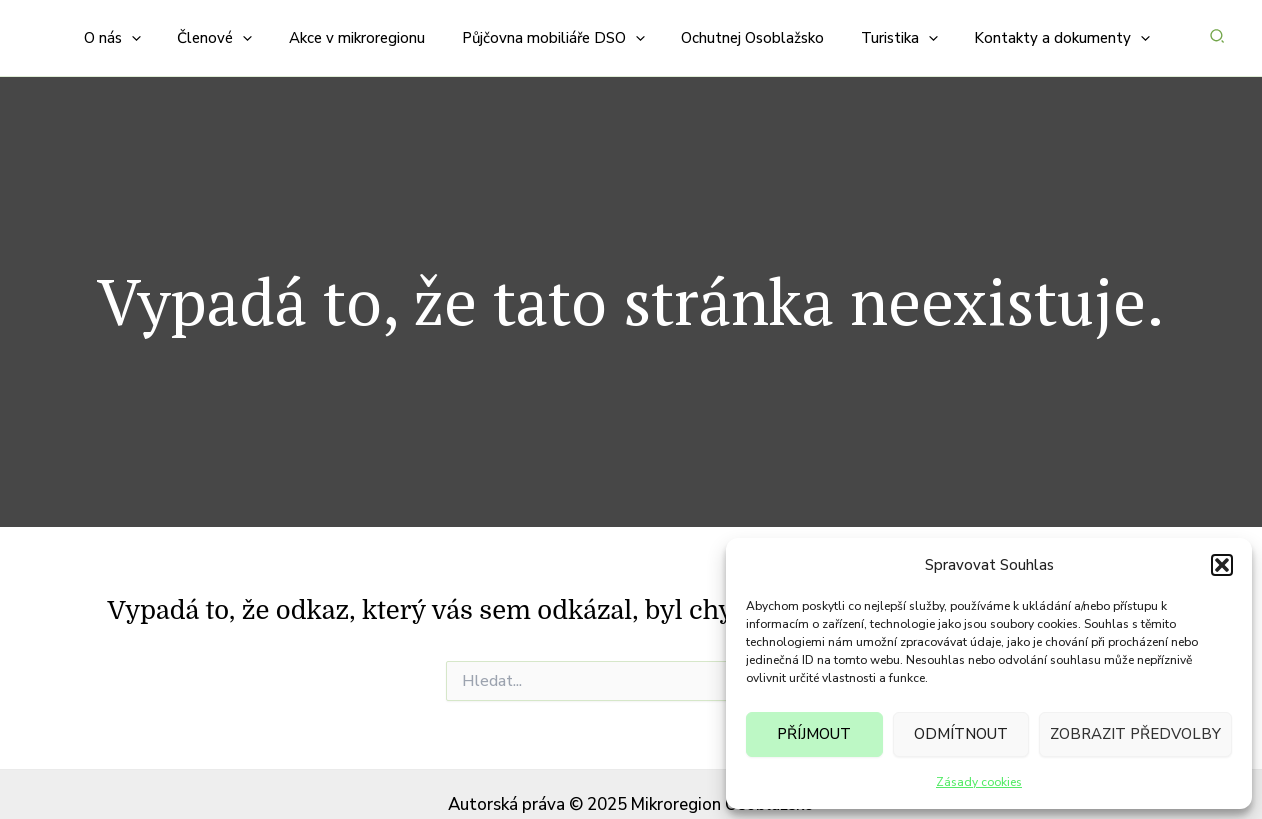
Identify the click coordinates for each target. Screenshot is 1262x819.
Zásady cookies (979, 782)
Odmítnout (961, 734)
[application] (165, 28)
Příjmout (814, 734)
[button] (1222, 565)
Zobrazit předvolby (1135, 734)
